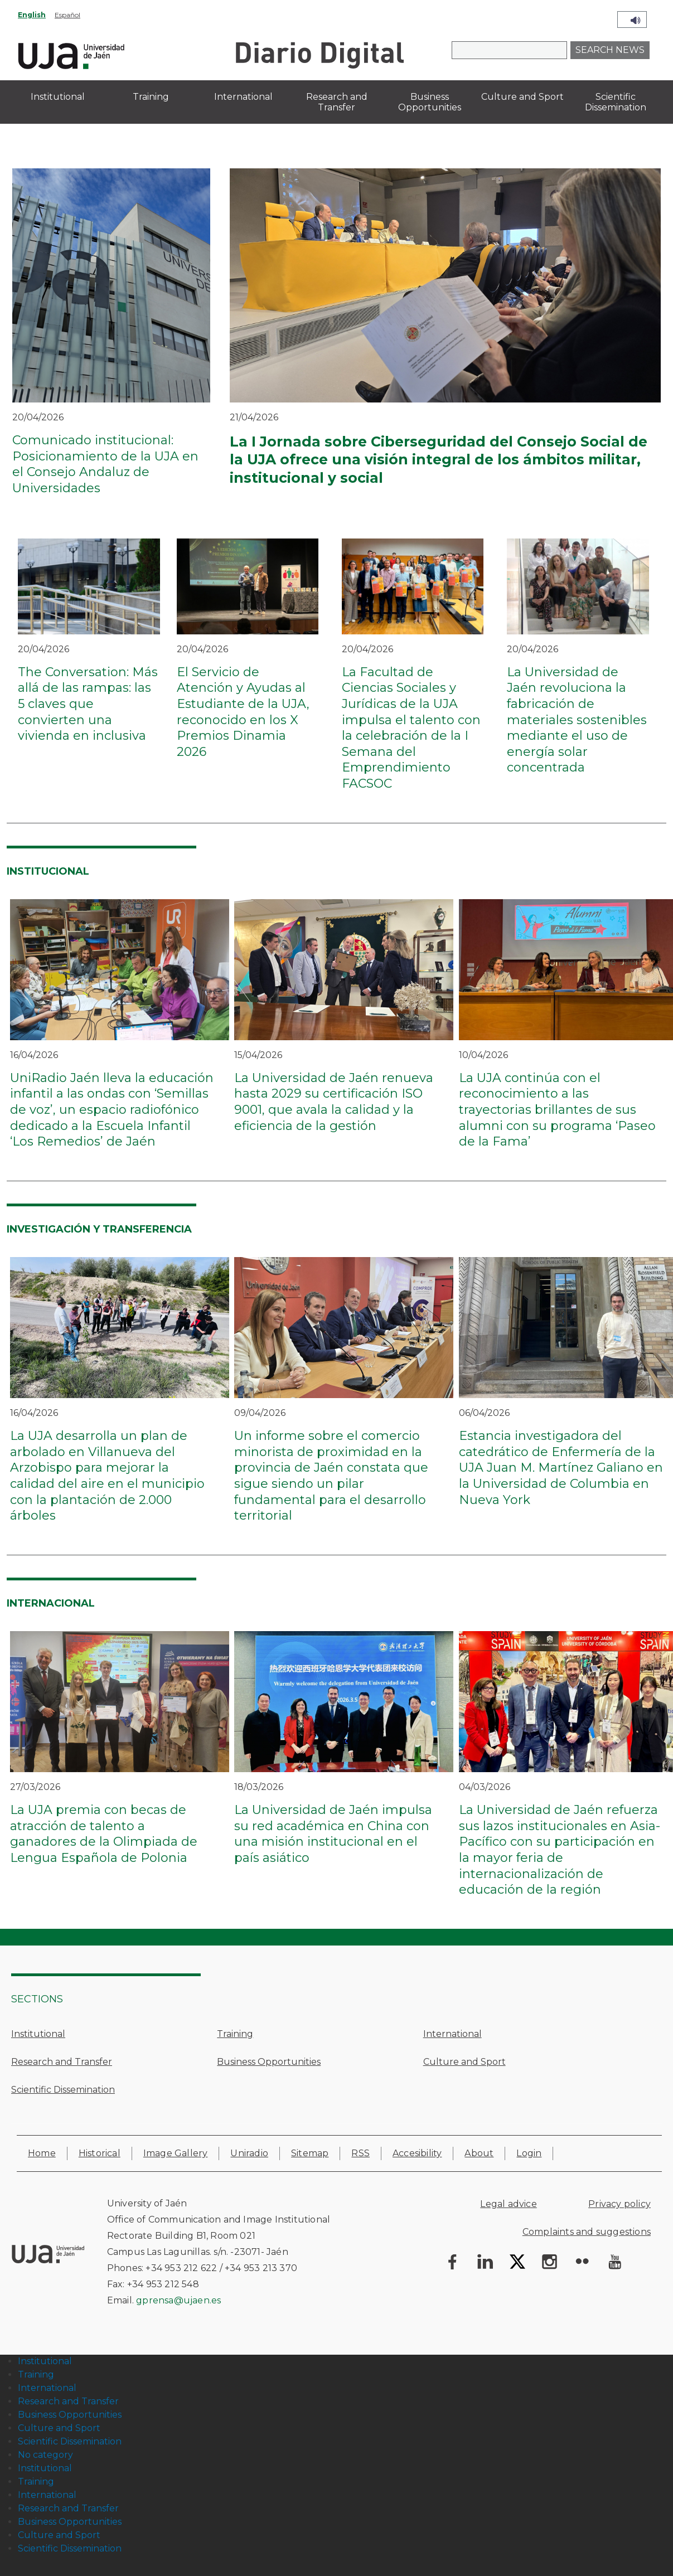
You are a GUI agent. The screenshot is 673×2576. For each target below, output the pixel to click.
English (32, 15)
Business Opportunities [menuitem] (429, 102)
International (452, 2034)
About (478, 2153)
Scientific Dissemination (63, 2089)
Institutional (38, 2034)
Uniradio (249, 2153)
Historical (99, 2153)
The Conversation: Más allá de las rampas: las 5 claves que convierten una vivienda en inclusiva (88, 703)
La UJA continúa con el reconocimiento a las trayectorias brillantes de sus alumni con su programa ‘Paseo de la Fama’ (557, 1109)
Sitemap (309, 2153)
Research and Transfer (61, 2061)
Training (235, 2034)
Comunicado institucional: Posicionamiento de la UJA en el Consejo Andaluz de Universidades (105, 464)
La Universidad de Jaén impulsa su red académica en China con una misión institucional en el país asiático (333, 1833)
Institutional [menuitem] (58, 96)
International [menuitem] (243, 96)
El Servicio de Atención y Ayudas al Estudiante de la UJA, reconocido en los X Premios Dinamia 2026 (243, 711)
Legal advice (508, 2204)
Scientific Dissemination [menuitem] (615, 102)
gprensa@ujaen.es (178, 2300)
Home (42, 2153)
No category (45, 2454)
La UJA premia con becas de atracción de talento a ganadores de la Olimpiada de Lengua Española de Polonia (103, 1833)
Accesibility (417, 2153)
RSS (360, 2153)
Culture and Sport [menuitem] (522, 96)
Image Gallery (175, 2153)
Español (67, 15)
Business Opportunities (269, 2061)
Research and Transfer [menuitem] (336, 102)
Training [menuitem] (151, 96)
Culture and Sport (464, 2061)
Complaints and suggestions (586, 2231)
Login (528, 2153)
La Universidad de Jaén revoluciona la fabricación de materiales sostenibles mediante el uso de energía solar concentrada (577, 719)
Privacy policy (619, 2204)
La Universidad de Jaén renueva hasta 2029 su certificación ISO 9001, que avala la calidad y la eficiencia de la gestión (333, 1101)
